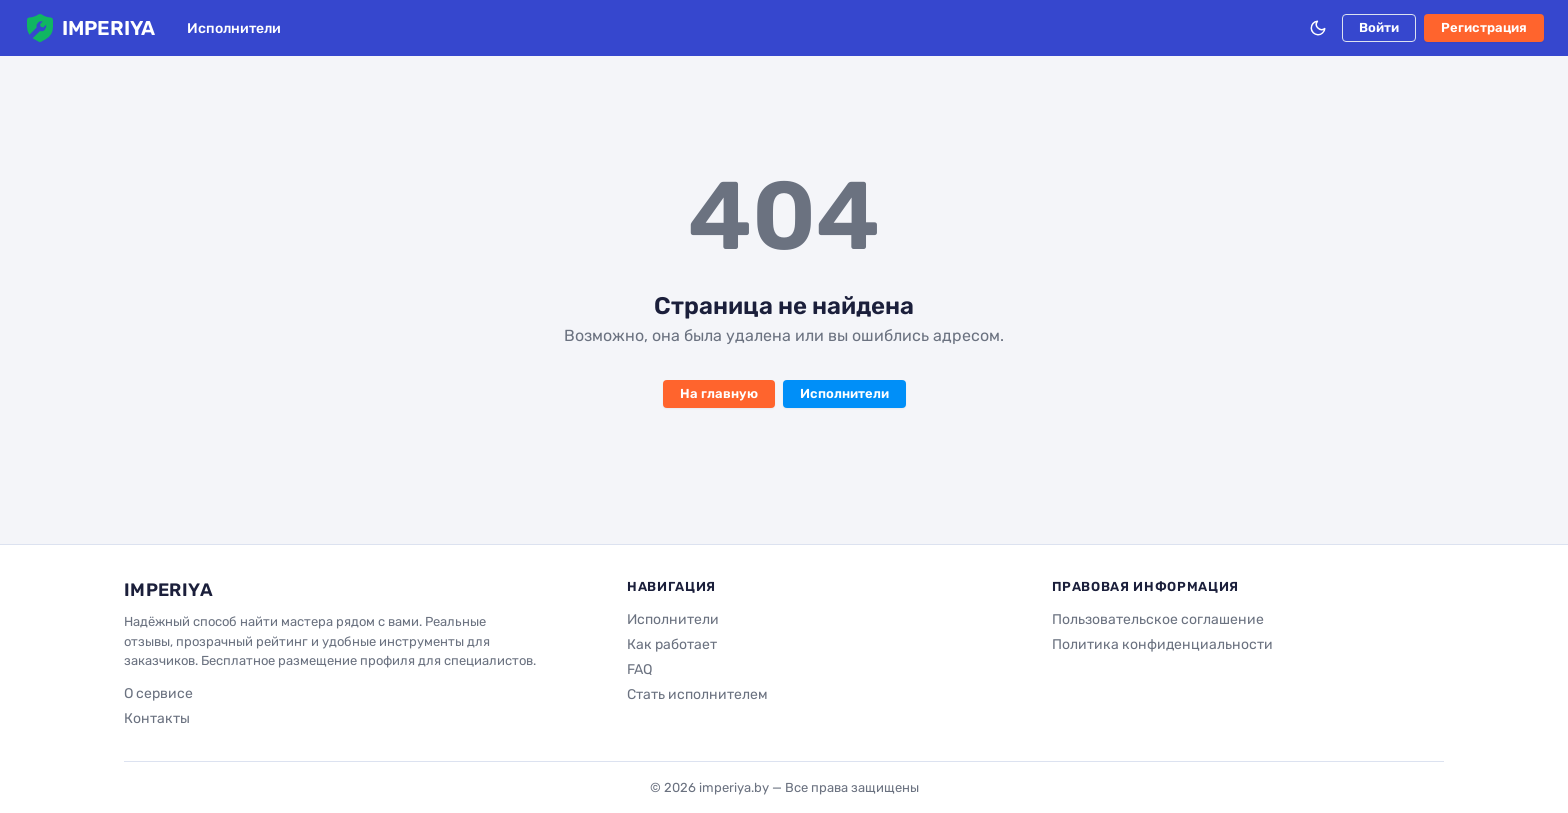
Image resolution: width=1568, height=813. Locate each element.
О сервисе (158, 693)
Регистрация (1484, 27)
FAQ (639, 669)
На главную (719, 393)
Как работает (672, 644)
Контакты (157, 718)
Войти (1379, 27)
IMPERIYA (89, 28)
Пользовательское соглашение (1158, 619)
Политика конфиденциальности (1162, 644)
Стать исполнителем (697, 694)
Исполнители (234, 28)
